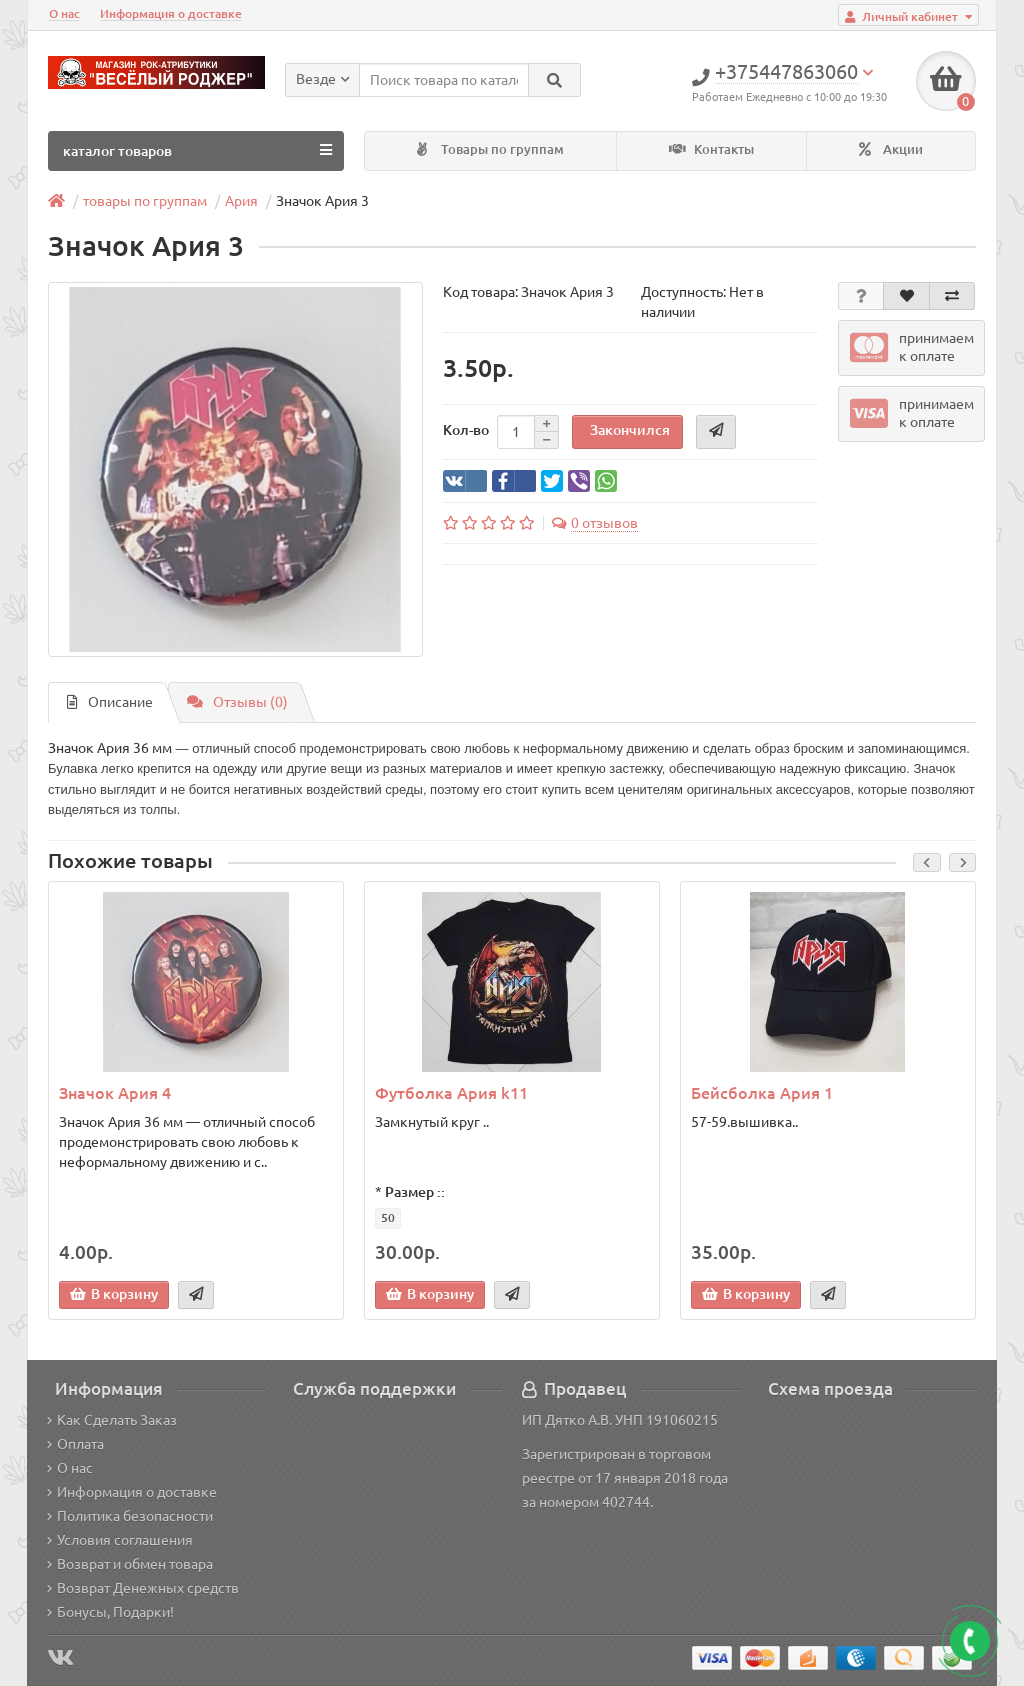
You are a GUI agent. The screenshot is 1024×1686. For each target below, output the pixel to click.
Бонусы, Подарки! (110, 1612)
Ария (241, 201)
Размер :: (415, 1192)
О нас (64, 13)
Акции (891, 149)
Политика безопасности (130, 1516)
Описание (110, 702)
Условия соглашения (120, 1540)
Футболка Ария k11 (451, 1093)
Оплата (75, 1444)
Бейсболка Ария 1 (762, 1093)
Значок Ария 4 (115, 1093)
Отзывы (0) (237, 702)
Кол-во (466, 430)
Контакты (711, 149)
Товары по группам (490, 149)
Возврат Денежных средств (143, 1588)
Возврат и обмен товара (130, 1564)
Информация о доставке (171, 13)
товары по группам (145, 201)
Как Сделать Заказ (112, 1420)
